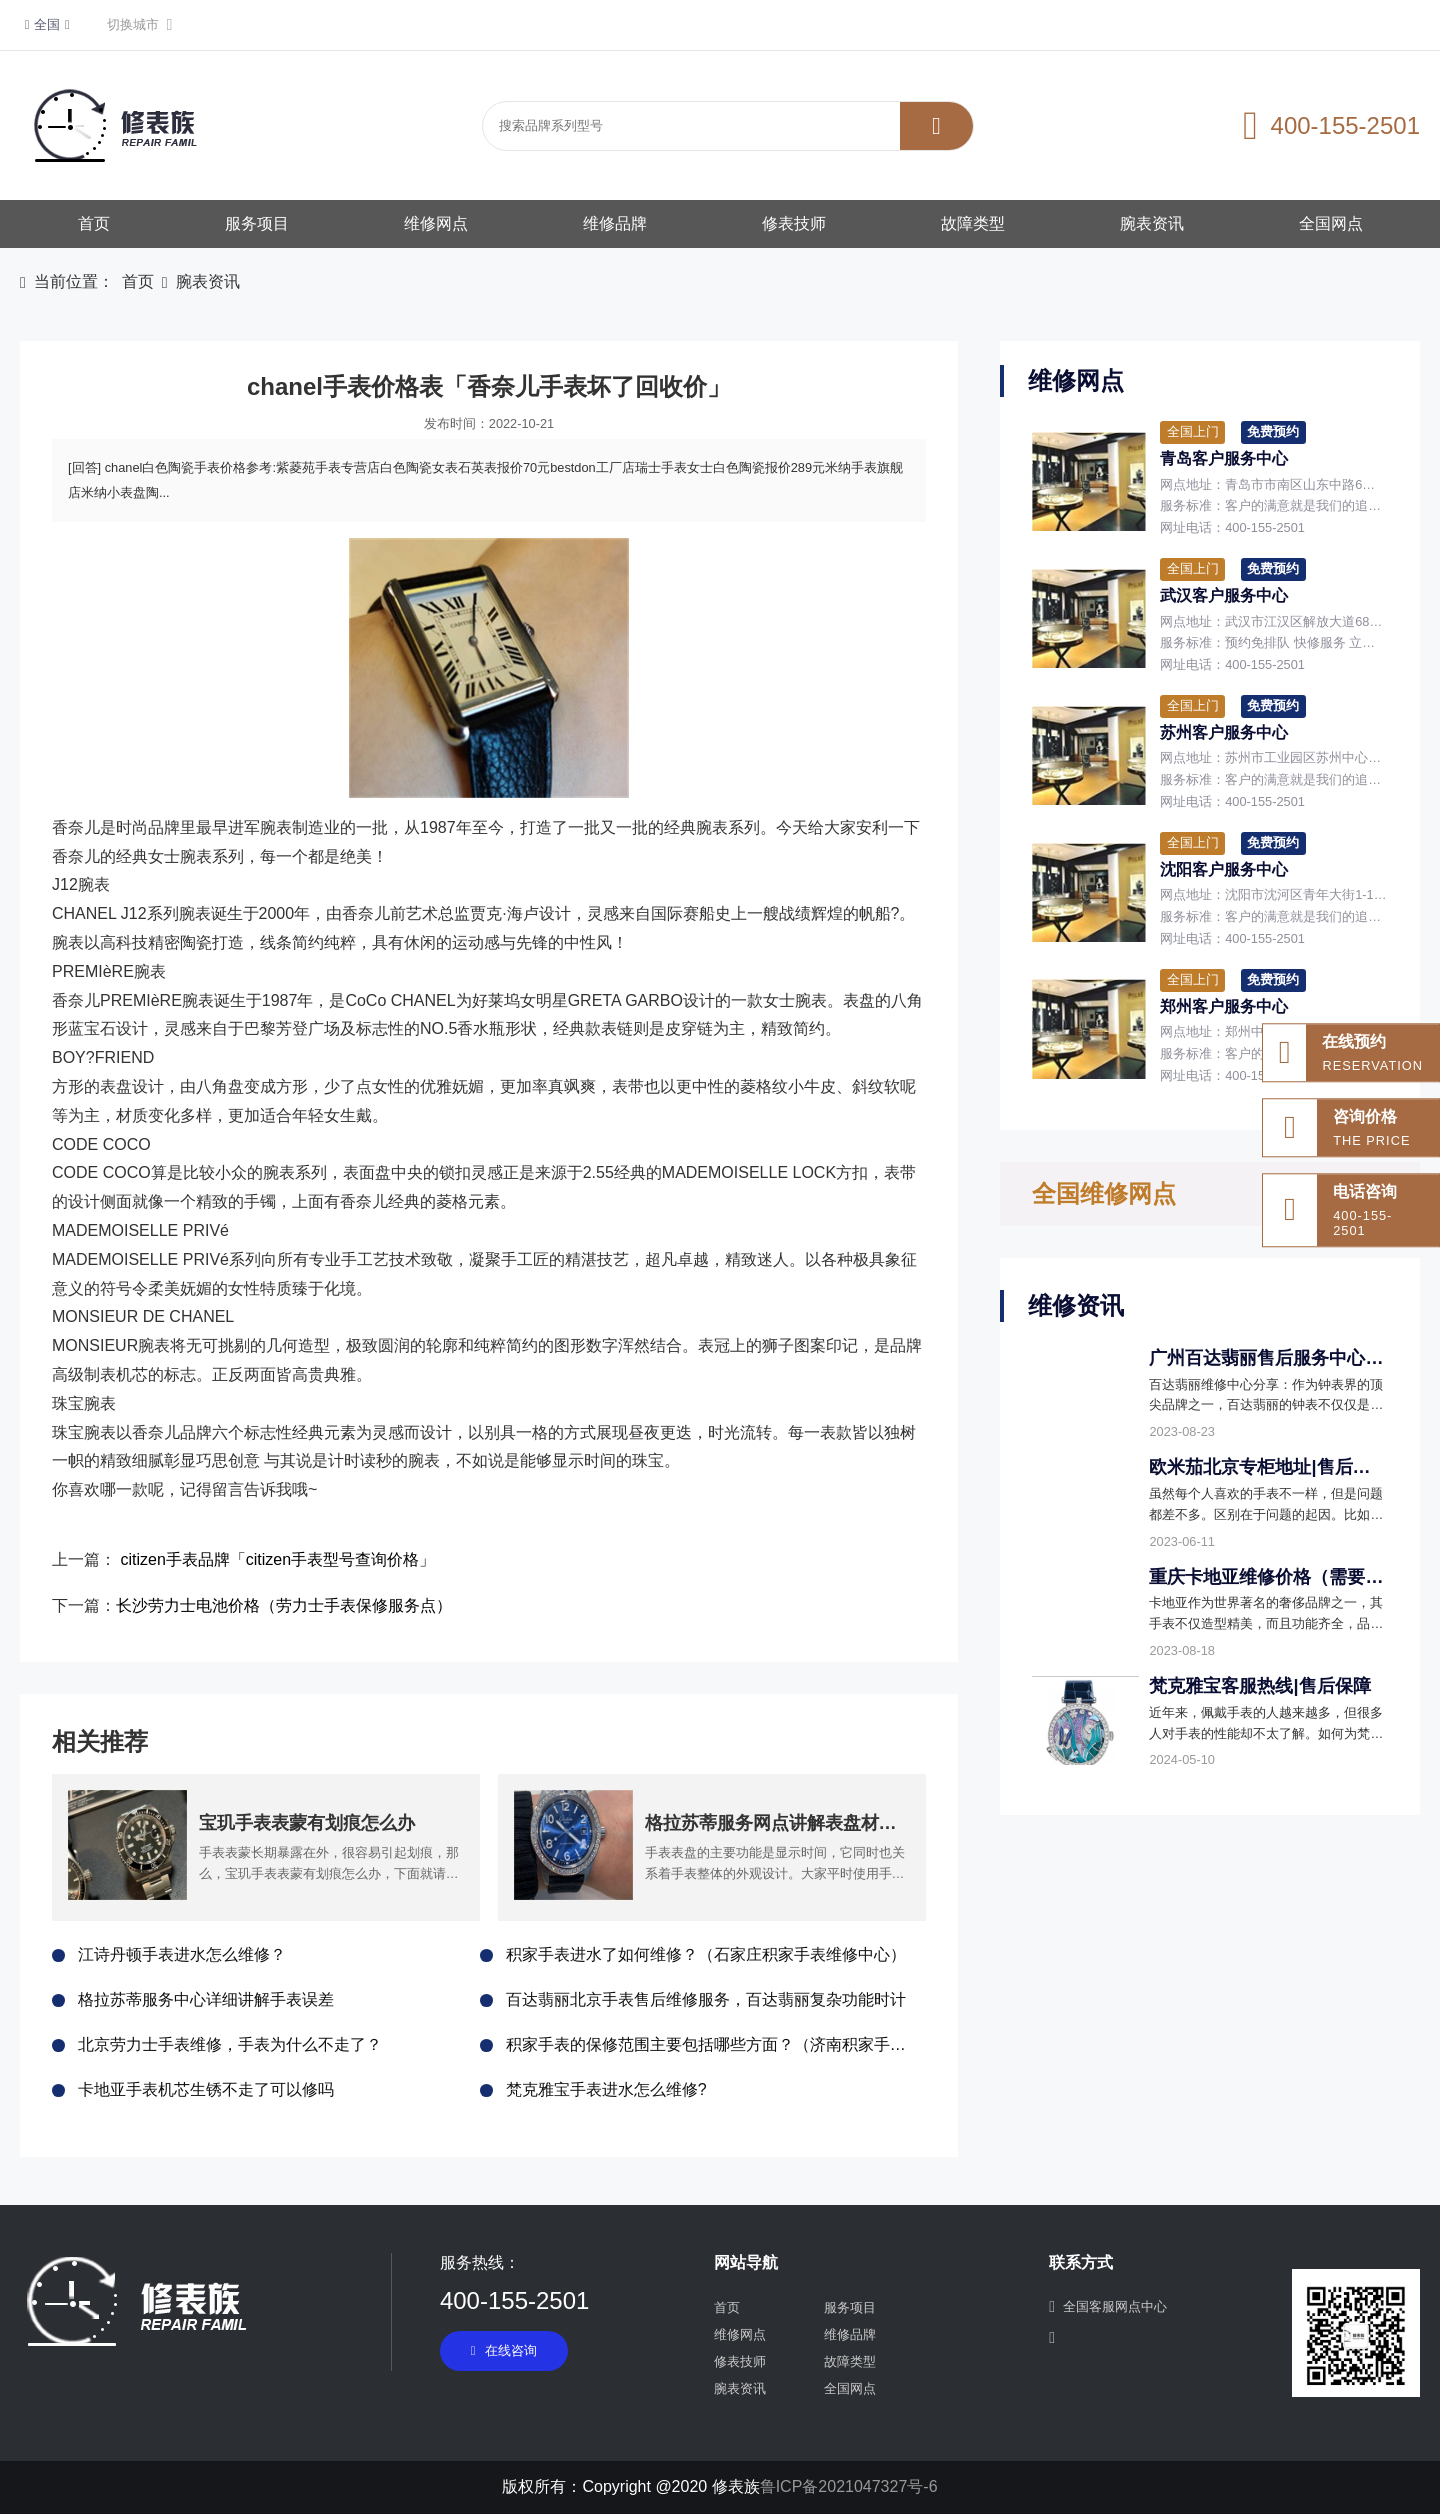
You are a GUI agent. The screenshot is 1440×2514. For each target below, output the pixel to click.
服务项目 (257, 223)
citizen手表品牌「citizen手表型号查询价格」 (277, 1559)
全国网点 (1331, 223)
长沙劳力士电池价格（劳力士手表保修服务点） (284, 1605)
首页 (94, 223)
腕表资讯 (1152, 223)
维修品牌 (615, 223)
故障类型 (973, 223)
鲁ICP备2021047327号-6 (849, 2486)
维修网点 (436, 223)
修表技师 (794, 223)
